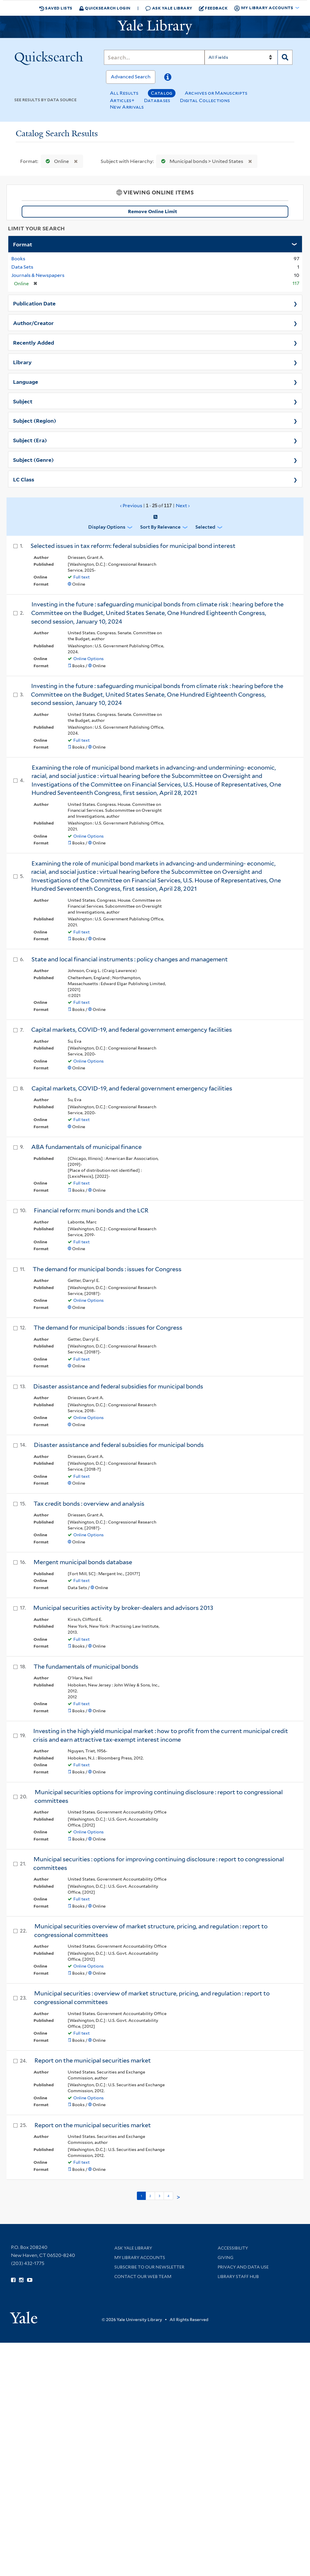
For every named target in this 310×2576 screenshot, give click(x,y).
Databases (157, 100)
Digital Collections (205, 100)
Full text (81, 577)
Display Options (106, 527)
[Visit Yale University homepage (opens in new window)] (23, 2315)
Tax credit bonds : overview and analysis (89, 1503)
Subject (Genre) (33, 459)
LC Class (23, 479)
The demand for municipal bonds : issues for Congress (107, 1269)
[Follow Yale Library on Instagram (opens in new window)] (21, 2280)
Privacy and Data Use (243, 2267)
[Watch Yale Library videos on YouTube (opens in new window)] (29, 2280)
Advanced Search (131, 77)
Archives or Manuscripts (216, 93)
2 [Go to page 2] (150, 2196)
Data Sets (22, 267)
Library (22, 361)
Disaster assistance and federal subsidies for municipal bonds (118, 1386)
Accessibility (233, 2248)
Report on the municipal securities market (92, 2060)
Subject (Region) (34, 420)
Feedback (213, 8)
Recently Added (33, 342)
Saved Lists (55, 8)
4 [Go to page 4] (168, 2196)
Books (18, 258)
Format (22, 244)
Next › (183, 505)
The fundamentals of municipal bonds (86, 1666)
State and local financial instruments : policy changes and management (129, 959)
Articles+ (122, 100)
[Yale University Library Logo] (155, 27)
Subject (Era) (30, 439)
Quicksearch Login (105, 8)
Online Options (88, 658)
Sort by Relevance (160, 527)
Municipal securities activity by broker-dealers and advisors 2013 (123, 1607)
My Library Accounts (139, 2257)
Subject (22, 401)
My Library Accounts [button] (264, 8)
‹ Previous (155, 505)
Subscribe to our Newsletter (149, 2267)
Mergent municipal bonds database (83, 1562)
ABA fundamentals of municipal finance (86, 1146)
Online (56, 161)
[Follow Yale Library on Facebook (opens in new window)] (13, 2280)
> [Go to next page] (178, 2197)
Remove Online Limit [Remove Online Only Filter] (206, 211)
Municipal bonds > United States (201, 161)
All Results (124, 93)
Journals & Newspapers (37, 275)
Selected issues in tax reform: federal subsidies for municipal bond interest (133, 545)
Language (25, 381)
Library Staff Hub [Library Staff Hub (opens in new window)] (238, 2276)
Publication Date (34, 303)
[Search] (154, 57)
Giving (225, 2257)
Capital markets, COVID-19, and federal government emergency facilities (131, 1029)
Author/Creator (33, 322)
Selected (205, 527)
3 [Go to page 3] (159, 2196)
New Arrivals (127, 107)
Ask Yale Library (168, 8)
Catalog (162, 93)
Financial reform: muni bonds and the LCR (91, 1210)
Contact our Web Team (142, 2276)
